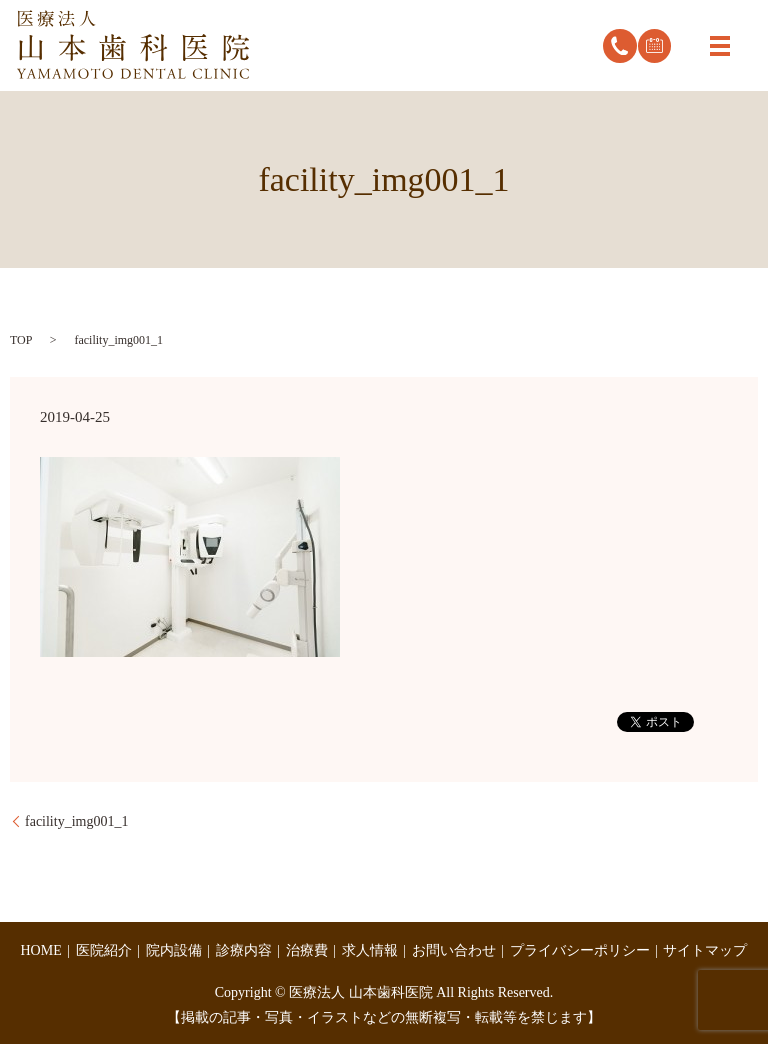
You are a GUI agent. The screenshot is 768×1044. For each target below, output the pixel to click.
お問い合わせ (454, 950)
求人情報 (370, 950)
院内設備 (174, 950)
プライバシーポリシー (580, 950)
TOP (21, 340)
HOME (41, 950)
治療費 (307, 950)
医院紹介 (104, 950)
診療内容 (244, 950)
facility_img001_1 (76, 821)
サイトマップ (705, 950)
